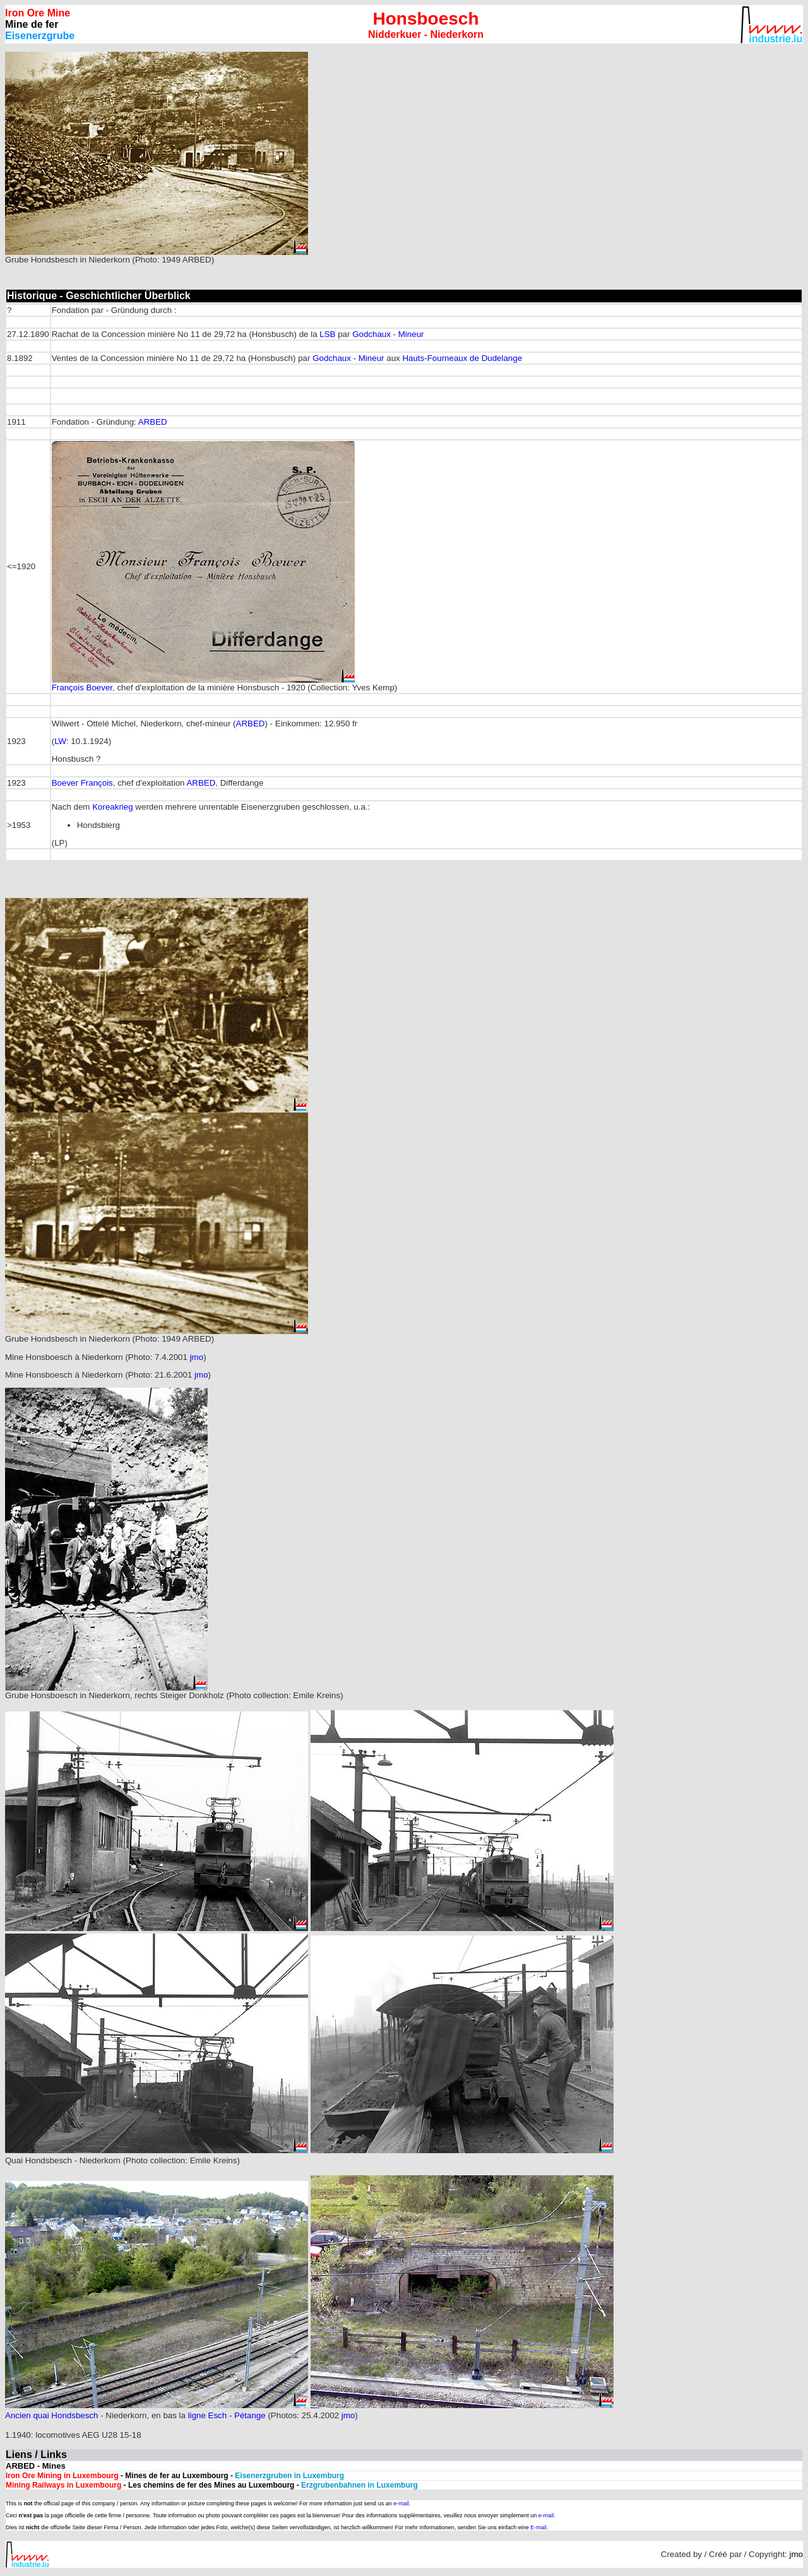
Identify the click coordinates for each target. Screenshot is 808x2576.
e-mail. (401, 2503)
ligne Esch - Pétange (227, 2415)
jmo (196, 1357)
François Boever (82, 687)
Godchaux (371, 334)
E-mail (538, 2527)
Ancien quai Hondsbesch (51, 2415)
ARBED (152, 422)
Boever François (82, 783)
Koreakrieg (112, 807)
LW (60, 741)
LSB (327, 334)
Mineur (411, 334)
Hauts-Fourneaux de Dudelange (462, 358)
